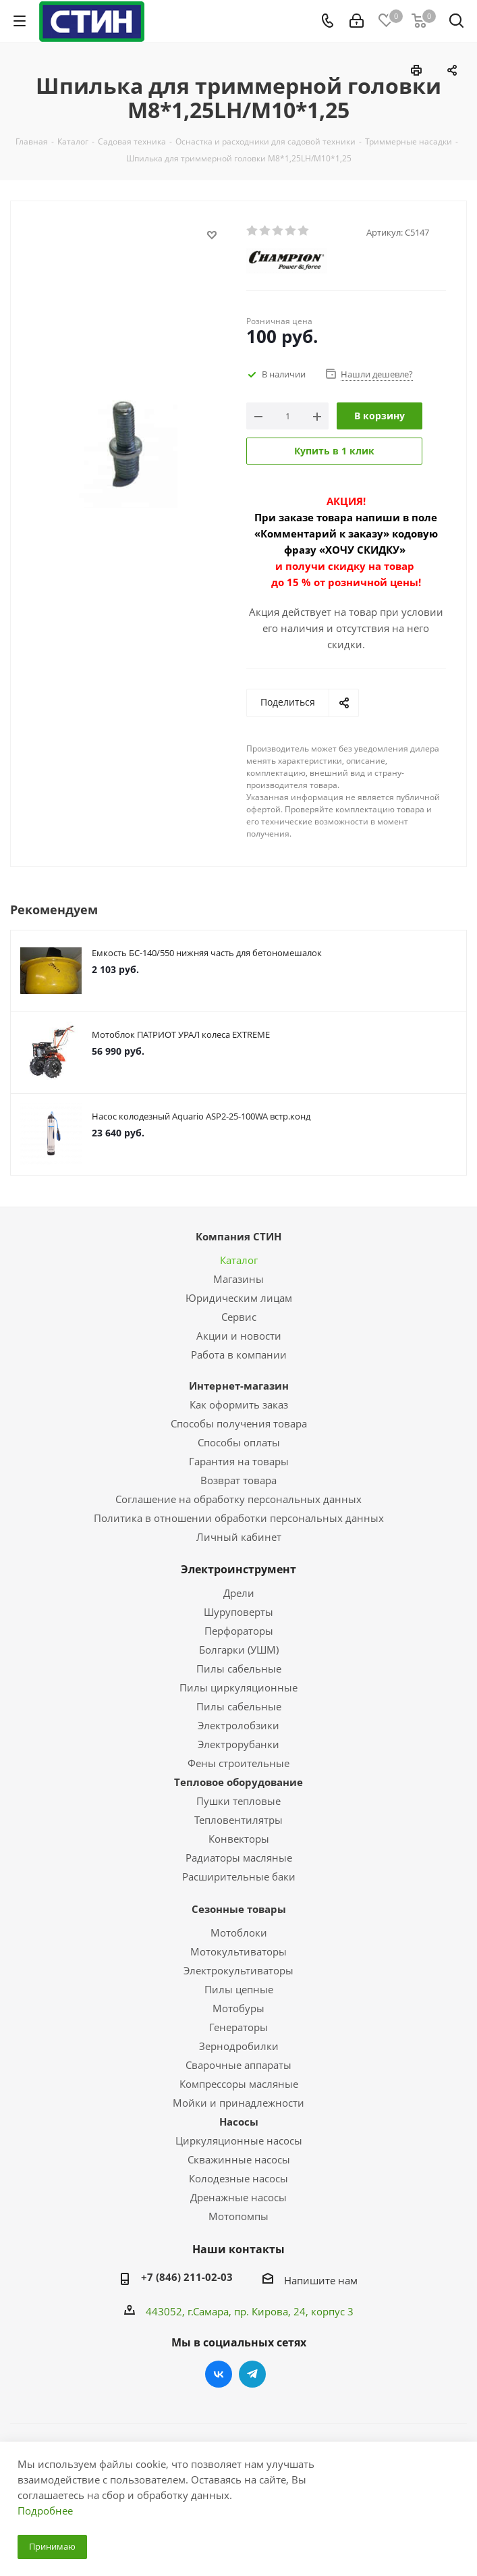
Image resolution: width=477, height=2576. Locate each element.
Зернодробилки (239, 2046)
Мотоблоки (239, 1932)
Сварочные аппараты (238, 2065)
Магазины (238, 1279)
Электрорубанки (238, 1744)
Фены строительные (238, 1763)
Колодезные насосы (238, 2178)
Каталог (239, 1260)
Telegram (252, 2374)
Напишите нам (321, 2280)
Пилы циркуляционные (238, 1687)
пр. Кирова (261, 2311)
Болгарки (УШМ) (239, 1649)
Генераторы (238, 2027)
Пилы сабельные (238, 1668)
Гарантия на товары (239, 1461)
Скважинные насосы (239, 2159)
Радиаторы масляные (239, 1857)
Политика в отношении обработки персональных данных (239, 1518)
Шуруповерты (238, 1612)
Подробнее (45, 2510)
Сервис (238, 1316)
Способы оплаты (239, 1442)
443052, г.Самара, (190, 2311)
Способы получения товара (239, 1423)
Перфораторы (238, 1630)
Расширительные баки (239, 1876)
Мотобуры (238, 2008)
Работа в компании (239, 1354)
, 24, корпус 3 (321, 2311)
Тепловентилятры (238, 1819)
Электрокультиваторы (238, 1970)
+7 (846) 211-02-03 (187, 2277)
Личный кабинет (238, 1537)
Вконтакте (218, 2374)
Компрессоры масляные (238, 2084)
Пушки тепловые (238, 1801)
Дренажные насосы (238, 2197)
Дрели (238, 1593)
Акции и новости (238, 1335)
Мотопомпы (238, 2216)
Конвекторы (238, 1838)
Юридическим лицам (239, 1298)
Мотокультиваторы (238, 1951)
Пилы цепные (238, 1989)
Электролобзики (238, 1725)
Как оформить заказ (239, 1404)
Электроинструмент (238, 1569)
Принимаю (52, 2546)
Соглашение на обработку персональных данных (238, 1499)
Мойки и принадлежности (238, 2102)
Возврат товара (238, 1480)
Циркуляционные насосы (238, 2140)
